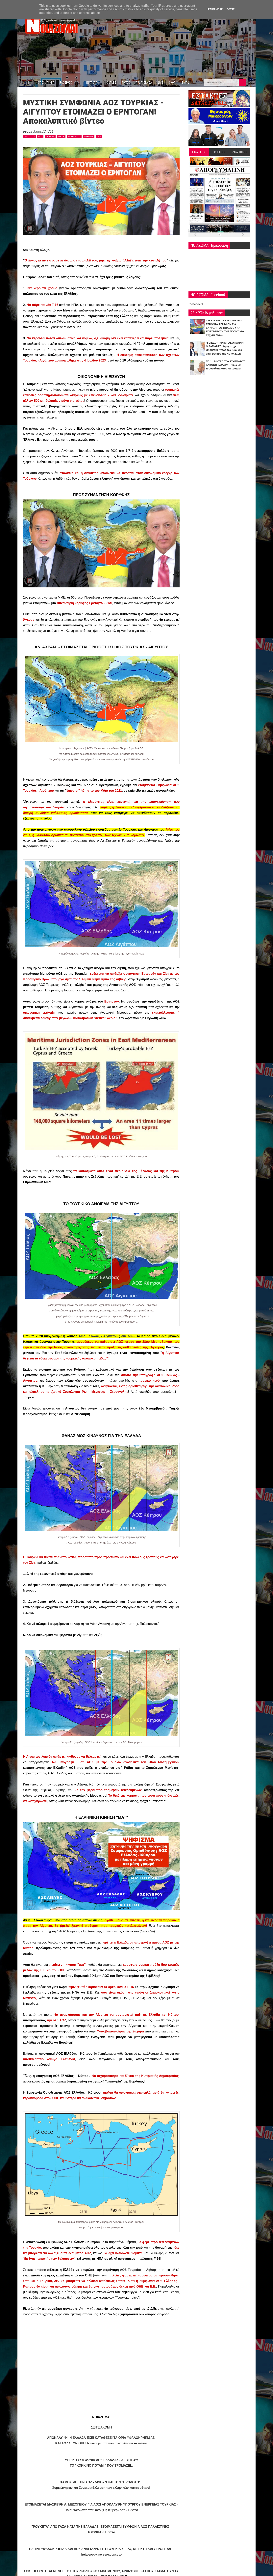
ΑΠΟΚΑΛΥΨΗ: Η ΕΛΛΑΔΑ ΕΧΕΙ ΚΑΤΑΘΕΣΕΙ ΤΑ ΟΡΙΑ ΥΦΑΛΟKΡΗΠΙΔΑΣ (101, 2437)
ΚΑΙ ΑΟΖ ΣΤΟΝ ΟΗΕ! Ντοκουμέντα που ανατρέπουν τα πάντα (101, 2443)
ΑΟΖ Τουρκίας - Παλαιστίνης (80, 1931)
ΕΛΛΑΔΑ (50, 137)
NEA (99, 137)
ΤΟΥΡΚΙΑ (89, 137)
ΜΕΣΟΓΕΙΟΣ (74, 137)
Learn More (215, 9)
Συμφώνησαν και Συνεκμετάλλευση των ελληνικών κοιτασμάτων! (101, 2487)
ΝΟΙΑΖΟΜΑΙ (195, 303)
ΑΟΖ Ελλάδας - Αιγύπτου (98, 1336)
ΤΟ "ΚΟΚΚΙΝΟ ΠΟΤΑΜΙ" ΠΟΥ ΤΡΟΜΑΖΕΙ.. (101, 2465)
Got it (231, 9)
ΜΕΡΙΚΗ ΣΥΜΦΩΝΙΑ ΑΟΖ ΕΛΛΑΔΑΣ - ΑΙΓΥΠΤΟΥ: (101, 2460)
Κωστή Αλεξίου (40, 250)
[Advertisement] (178, 43)
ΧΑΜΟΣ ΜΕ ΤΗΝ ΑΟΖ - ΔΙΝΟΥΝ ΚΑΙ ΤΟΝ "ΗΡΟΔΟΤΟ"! (101, 2482)
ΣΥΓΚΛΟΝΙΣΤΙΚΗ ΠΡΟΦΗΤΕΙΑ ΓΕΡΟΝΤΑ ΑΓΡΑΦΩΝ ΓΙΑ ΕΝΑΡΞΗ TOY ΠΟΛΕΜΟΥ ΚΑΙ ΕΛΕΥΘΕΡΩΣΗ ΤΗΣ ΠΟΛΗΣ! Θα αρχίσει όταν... (225, 327)
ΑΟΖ (40, 137)
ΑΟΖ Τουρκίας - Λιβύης (138, 2269)
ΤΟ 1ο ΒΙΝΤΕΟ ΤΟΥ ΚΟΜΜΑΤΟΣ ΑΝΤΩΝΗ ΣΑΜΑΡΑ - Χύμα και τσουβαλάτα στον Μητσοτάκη (225, 365)
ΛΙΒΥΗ (61, 137)
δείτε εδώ (127, 1336)
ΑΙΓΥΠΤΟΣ (29, 137)
